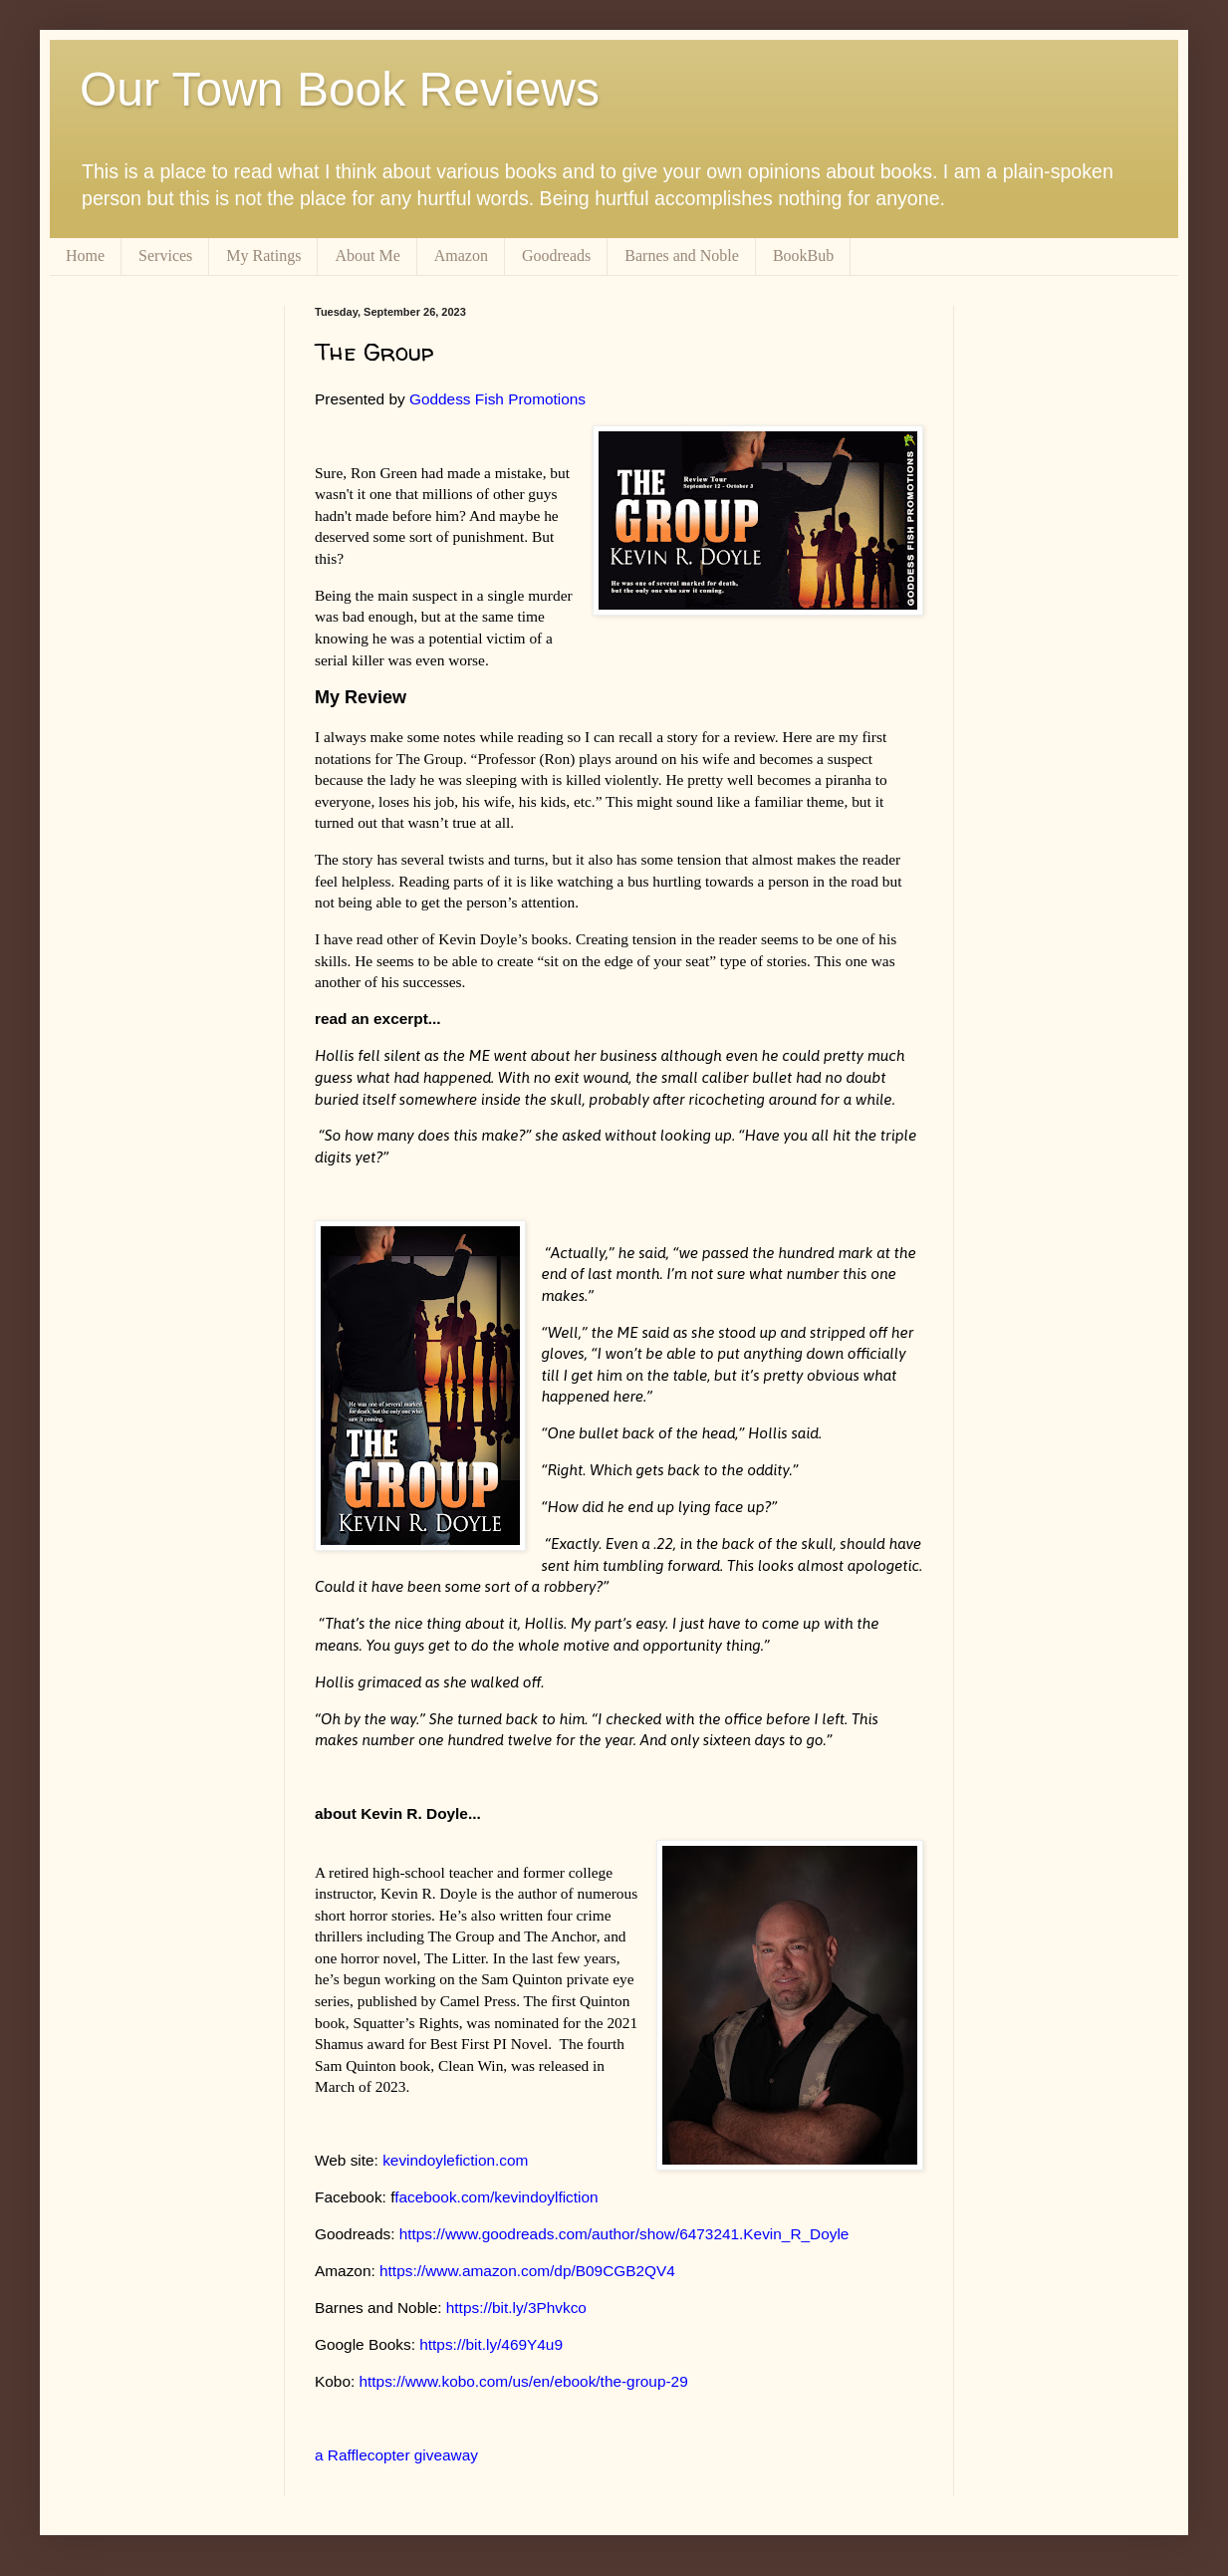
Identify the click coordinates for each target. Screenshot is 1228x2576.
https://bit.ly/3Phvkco (516, 2307)
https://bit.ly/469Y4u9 (491, 2344)
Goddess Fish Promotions (497, 398)
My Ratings (263, 255)
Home (85, 255)
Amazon (461, 255)
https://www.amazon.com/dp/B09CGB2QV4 (527, 2270)
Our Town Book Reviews (340, 89)
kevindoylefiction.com (455, 2160)
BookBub (803, 255)
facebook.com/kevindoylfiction (496, 2197)
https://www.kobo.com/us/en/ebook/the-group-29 (524, 2381)
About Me (367, 255)
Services (165, 255)
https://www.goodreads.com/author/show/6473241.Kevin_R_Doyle (624, 2233)
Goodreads (556, 255)
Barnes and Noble (681, 255)
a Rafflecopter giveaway (396, 2455)
